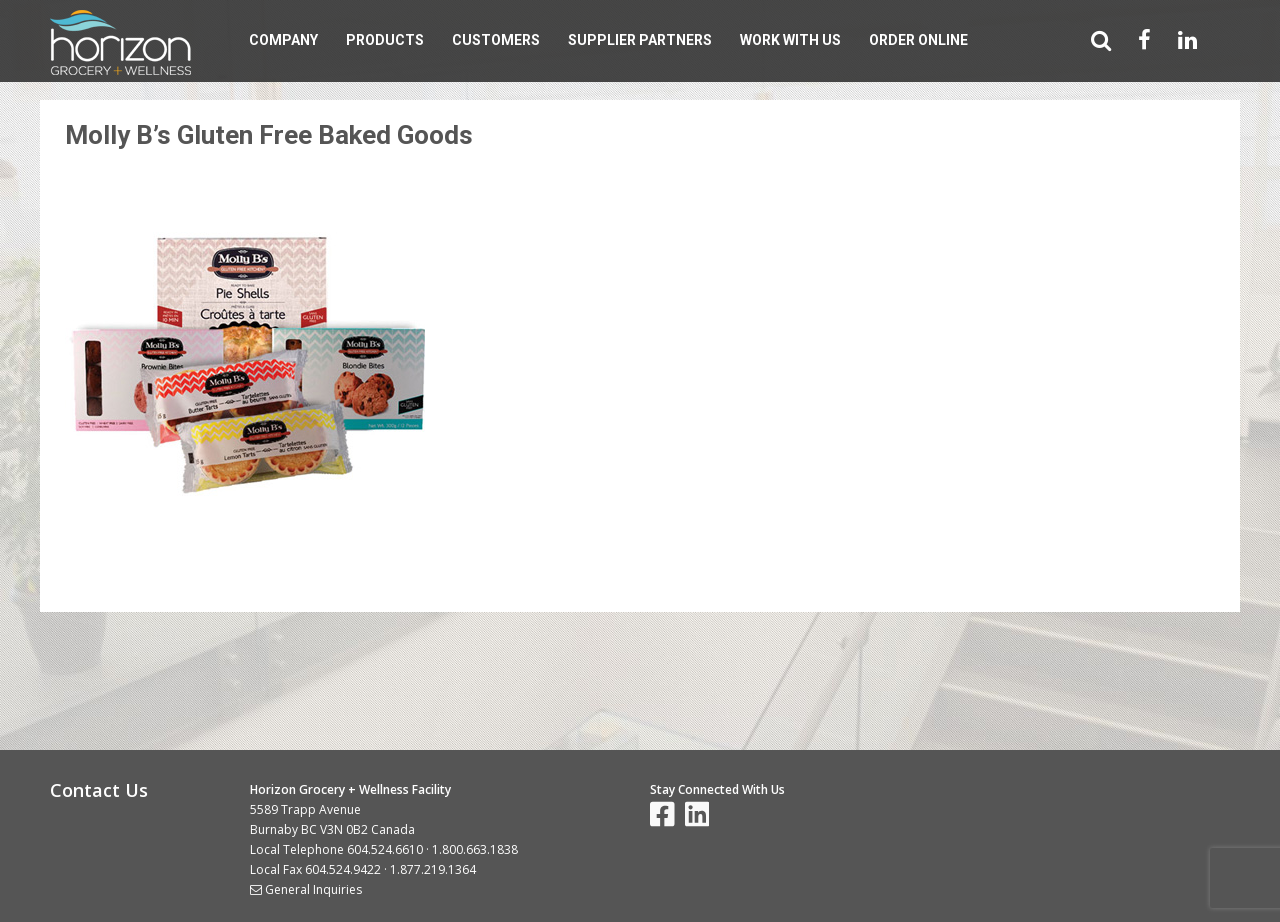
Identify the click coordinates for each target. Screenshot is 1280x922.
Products (385, 40)
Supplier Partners (640, 40)
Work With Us (790, 40)
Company (283, 40)
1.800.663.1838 (475, 849)
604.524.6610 (385, 849)
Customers (496, 40)
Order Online (918, 40)
